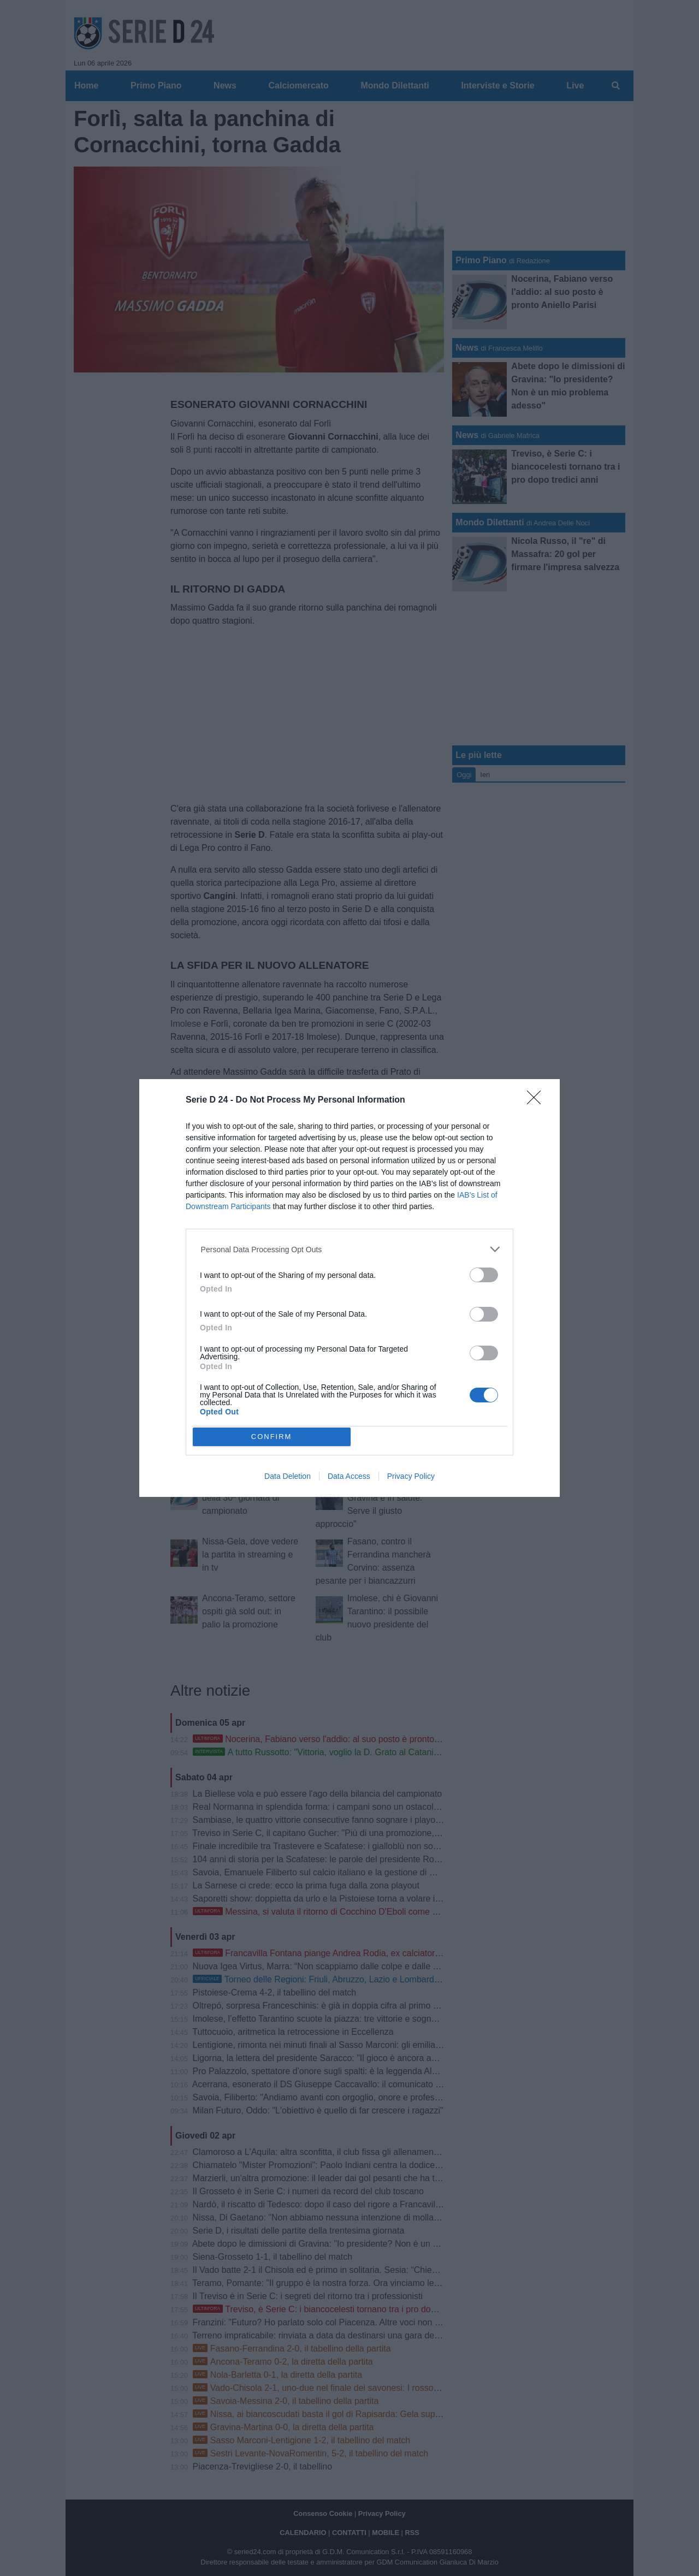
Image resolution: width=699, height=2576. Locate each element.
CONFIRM (271, 1436)
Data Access (349, 1476)
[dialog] (349, 1288)
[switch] (484, 1275)
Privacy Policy (411, 1476)
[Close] (537, 1101)
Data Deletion (287, 1476)
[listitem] (350, 1249)
